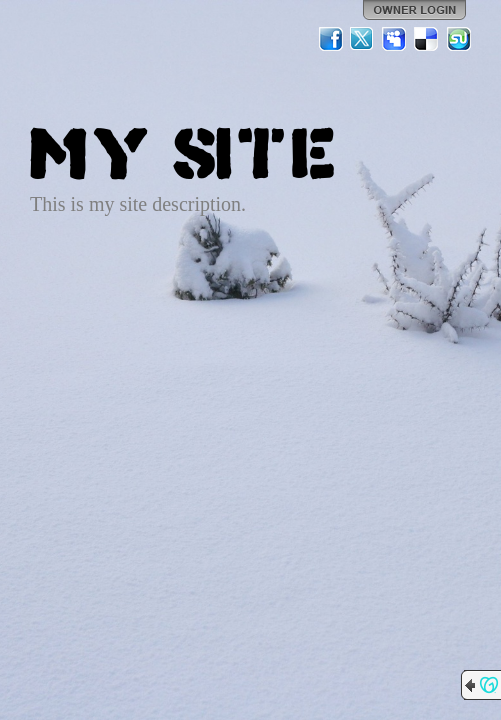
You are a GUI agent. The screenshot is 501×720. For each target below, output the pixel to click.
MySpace (395, 39)
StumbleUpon (459, 39)
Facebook (331, 39)
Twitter (363, 39)
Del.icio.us (427, 39)
